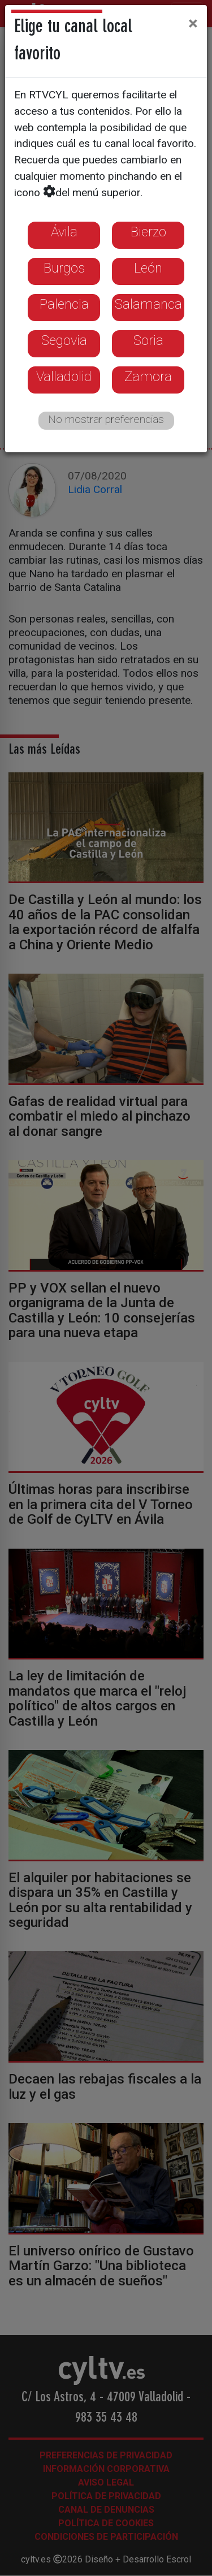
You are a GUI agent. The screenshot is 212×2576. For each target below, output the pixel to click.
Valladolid (64, 376)
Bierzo (148, 232)
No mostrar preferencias (106, 419)
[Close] (193, 23)
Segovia (64, 340)
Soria (148, 340)
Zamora (148, 376)
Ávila (64, 232)
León (148, 268)
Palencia (64, 304)
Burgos (64, 268)
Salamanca (148, 304)
